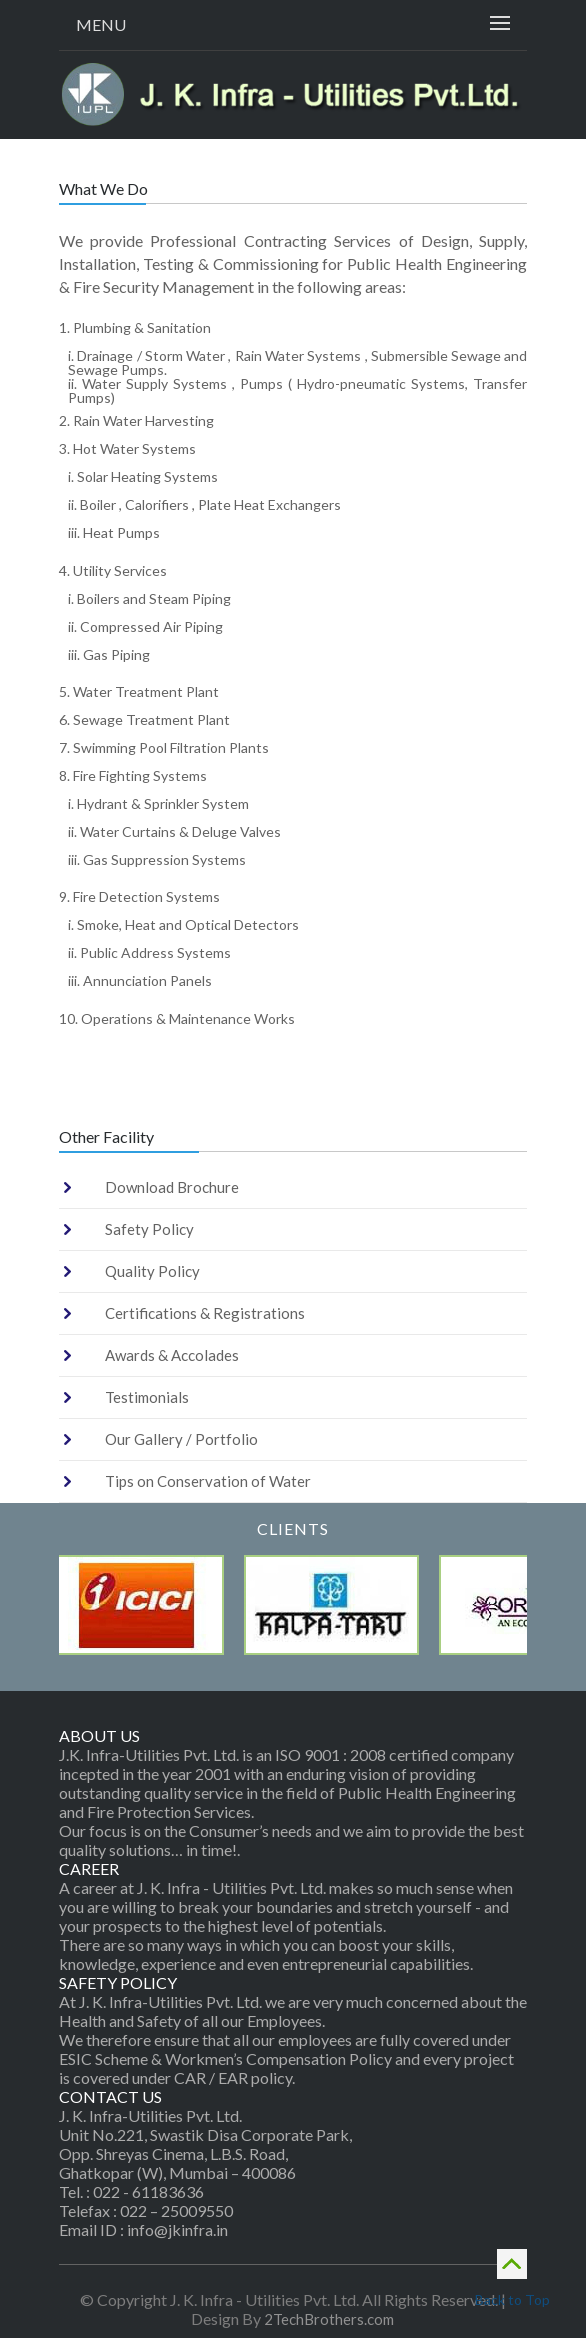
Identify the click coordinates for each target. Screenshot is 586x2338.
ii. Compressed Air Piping (145, 626)
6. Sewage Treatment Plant (144, 719)
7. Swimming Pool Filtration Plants (164, 747)
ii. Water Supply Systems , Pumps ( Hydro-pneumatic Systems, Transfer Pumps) (297, 390)
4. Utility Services (113, 570)
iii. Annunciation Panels (140, 980)
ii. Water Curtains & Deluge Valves (174, 831)
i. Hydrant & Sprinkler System (158, 803)
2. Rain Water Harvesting (136, 420)
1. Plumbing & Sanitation (135, 327)
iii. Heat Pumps (114, 532)
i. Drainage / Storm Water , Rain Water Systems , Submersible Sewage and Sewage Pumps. (297, 362)
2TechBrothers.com (329, 2319)
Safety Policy (149, 1229)
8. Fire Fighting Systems (133, 775)
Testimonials (147, 1397)
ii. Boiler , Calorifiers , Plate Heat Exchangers (204, 504)
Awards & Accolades (172, 1355)
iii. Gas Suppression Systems (157, 859)
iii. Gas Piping (109, 654)
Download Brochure (172, 1187)
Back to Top (512, 2276)
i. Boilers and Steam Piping (149, 598)
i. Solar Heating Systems (143, 476)
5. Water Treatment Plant (139, 691)
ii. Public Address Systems (149, 952)
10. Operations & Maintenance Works (177, 1018)
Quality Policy (152, 1271)
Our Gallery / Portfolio (181, 1439)
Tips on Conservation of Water (208, 1481)
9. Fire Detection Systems (139, 896)
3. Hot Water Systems (127, 448)
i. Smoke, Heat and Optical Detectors (183, 924)
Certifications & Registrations (205, 1313)
